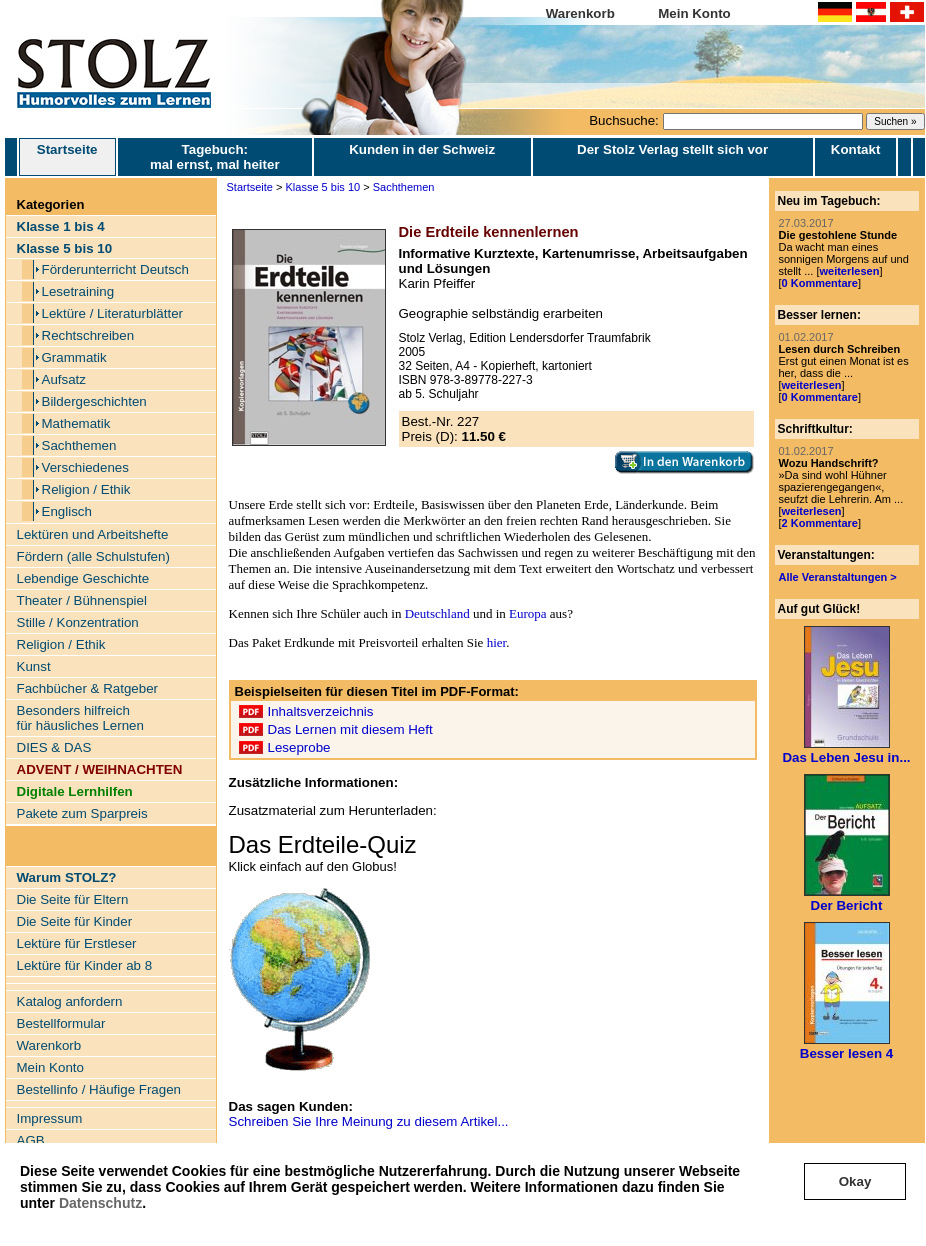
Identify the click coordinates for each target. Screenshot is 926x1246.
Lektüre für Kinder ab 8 (85, 965)
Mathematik (76, 423)
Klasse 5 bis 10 (323, 187)
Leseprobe (299, 747)
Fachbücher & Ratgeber (88, 688)
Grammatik (74, 357)
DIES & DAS (54, 747)
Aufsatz (64, 379)
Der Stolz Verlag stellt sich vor (672, 149)
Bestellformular (61, 1023)
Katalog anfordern (70, 1001)
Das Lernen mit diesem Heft (350, 729)
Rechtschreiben (88, 335)
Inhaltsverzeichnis (321, 711)
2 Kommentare (820, 523)
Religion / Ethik (86, 489)
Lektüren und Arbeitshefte (93, 534)
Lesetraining (78, 291)
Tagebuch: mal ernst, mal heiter (215, 157)
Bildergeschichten (94, 401)
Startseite (67, 157)
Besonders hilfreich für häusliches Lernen (80, 718)
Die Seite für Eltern (73, 899)
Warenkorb (580, 13)
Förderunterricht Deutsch (115, 269)
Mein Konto (694, 13)
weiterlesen (849, 271)
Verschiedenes (85, 467)
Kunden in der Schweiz (422, 149)
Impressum (50, 1118)
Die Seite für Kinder (75, 921)
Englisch (67, 511)
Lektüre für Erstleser (77, 943)
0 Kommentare (820, 283)
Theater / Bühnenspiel (82, 600)
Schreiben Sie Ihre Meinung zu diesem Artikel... (369, 1121)
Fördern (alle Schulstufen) (93, 556)
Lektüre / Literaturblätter (113, 313)
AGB (31, 1140)
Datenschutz (100, 1203)
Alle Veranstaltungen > (838, 577)
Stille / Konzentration (78, 622)
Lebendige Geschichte (83, 578)
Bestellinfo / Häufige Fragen (99, 1089)
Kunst (34, 666)
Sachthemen (79, 445)
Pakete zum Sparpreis (82, 813)
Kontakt (856, 149)
